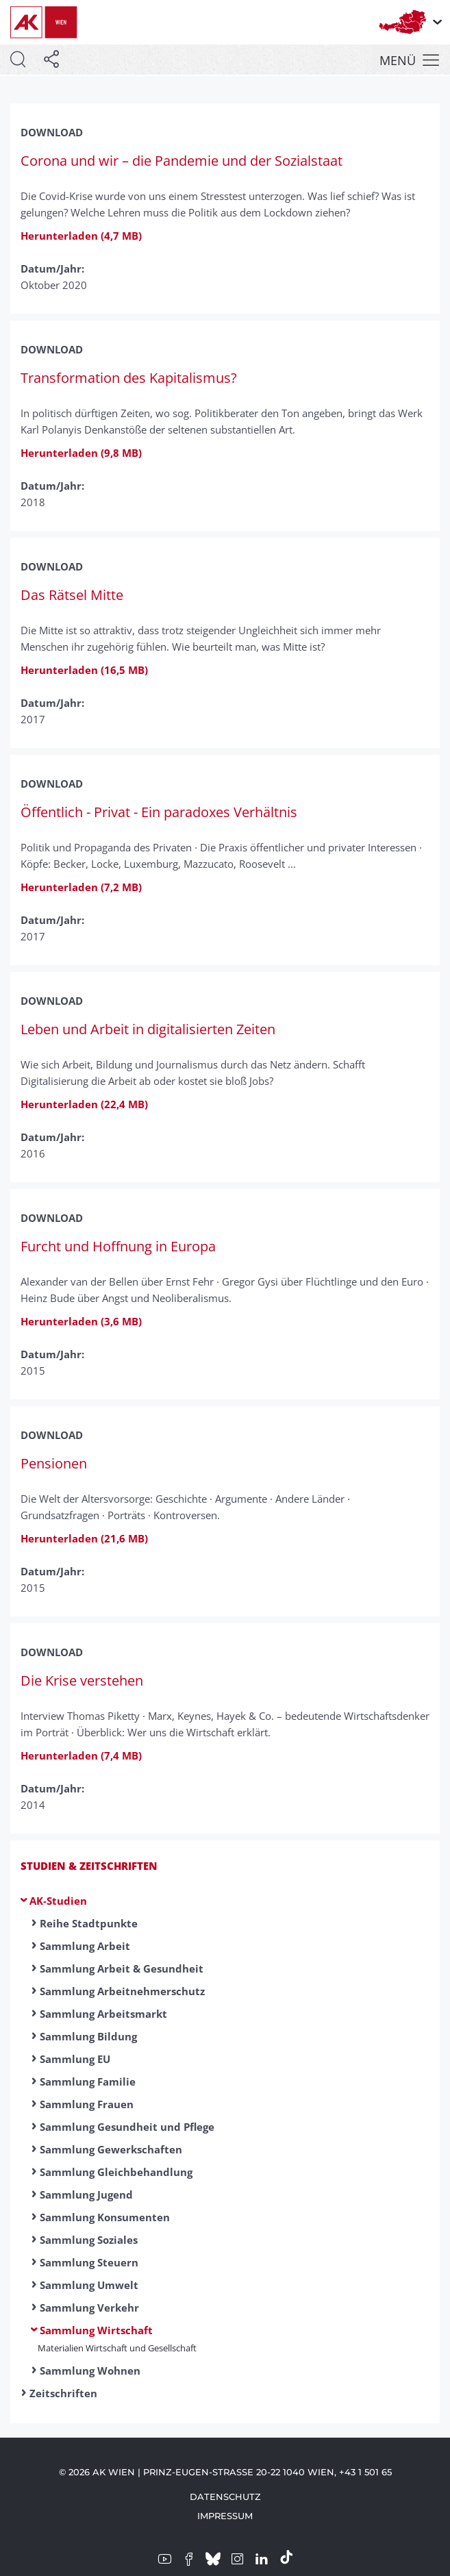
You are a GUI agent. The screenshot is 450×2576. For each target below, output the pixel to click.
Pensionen (54, 1463)
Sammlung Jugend (86, 2194)
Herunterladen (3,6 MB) (81, 1321)
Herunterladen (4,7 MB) (81, 235)
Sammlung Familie (88, 2081)
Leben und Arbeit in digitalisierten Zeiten (148, 1029)
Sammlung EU (75, 2059)
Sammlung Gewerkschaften (111, 2149)
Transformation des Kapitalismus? (129, 377)
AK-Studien (58, 1901)
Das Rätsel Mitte (72, 595)
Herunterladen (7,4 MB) (81, 1755)
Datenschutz (225, 2496)
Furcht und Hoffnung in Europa (118, 1246)
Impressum (225, 2515)
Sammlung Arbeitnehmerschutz (122, 1991)
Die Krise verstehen (82, 1680)
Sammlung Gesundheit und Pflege (127, 2127)
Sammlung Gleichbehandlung (116, 2172)
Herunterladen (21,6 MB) (84, 1538)
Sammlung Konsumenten (105, 2217)
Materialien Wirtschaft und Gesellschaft (117, 2348)
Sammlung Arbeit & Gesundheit (121, 1968)
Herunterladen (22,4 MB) (84, 1104)
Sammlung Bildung (88, 2036)
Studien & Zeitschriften (89, 1866)
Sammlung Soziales (89, 2240)
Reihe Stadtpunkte (89, 1923)
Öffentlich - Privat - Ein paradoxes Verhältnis (159, 812)
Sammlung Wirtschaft (96, 2330)
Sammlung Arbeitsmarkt (103, 2014)
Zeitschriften (63, 2393)
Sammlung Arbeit (85, 1946)
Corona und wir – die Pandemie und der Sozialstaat (181, 160)
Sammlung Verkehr (89, 2307)
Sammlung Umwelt (89, 2285)
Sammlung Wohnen (90, 2370)
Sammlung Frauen (87, 2104)
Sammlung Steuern (89, 2262)
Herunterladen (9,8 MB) (81, 453)
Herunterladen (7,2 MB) (81, 887)
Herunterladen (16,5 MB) (84, 670)
